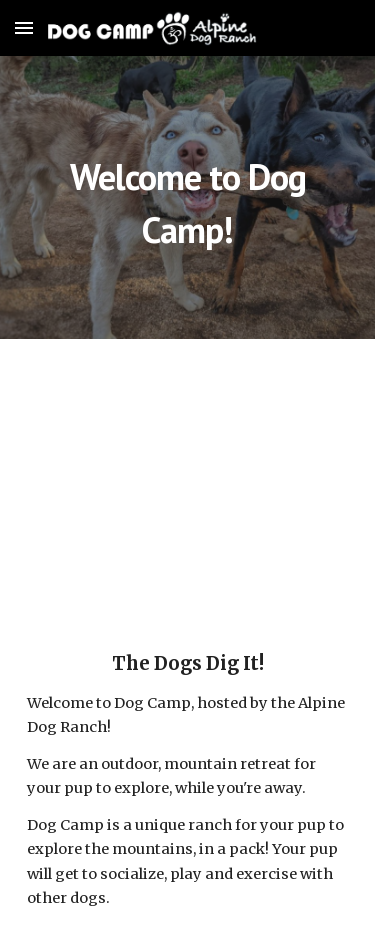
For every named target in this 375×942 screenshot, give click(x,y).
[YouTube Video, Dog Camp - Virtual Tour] (188, 477)
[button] (24, 27)
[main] (188, 197)
